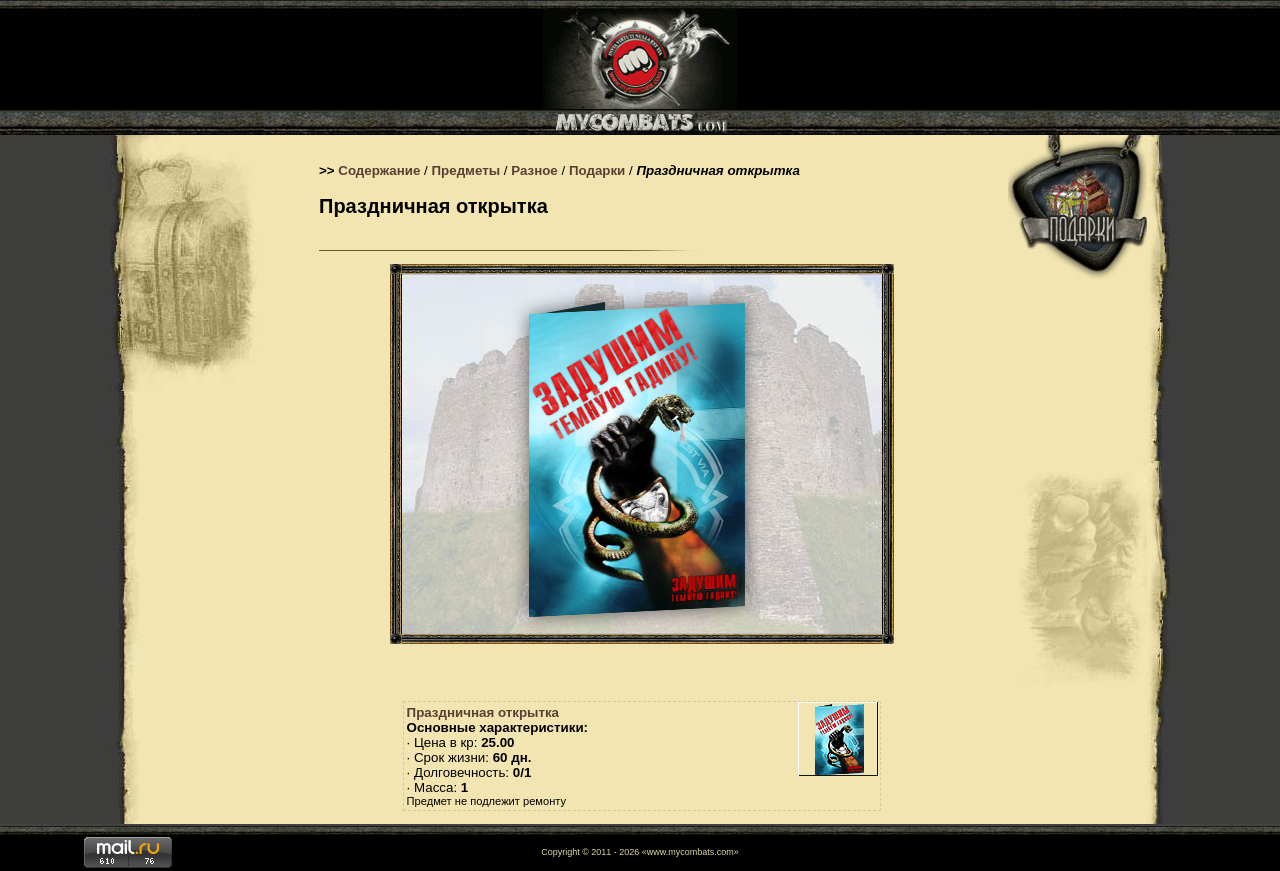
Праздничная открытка (483, 712)
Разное (534, 170)
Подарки (597, 170)
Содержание (379, 170)
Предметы (466, 170)
